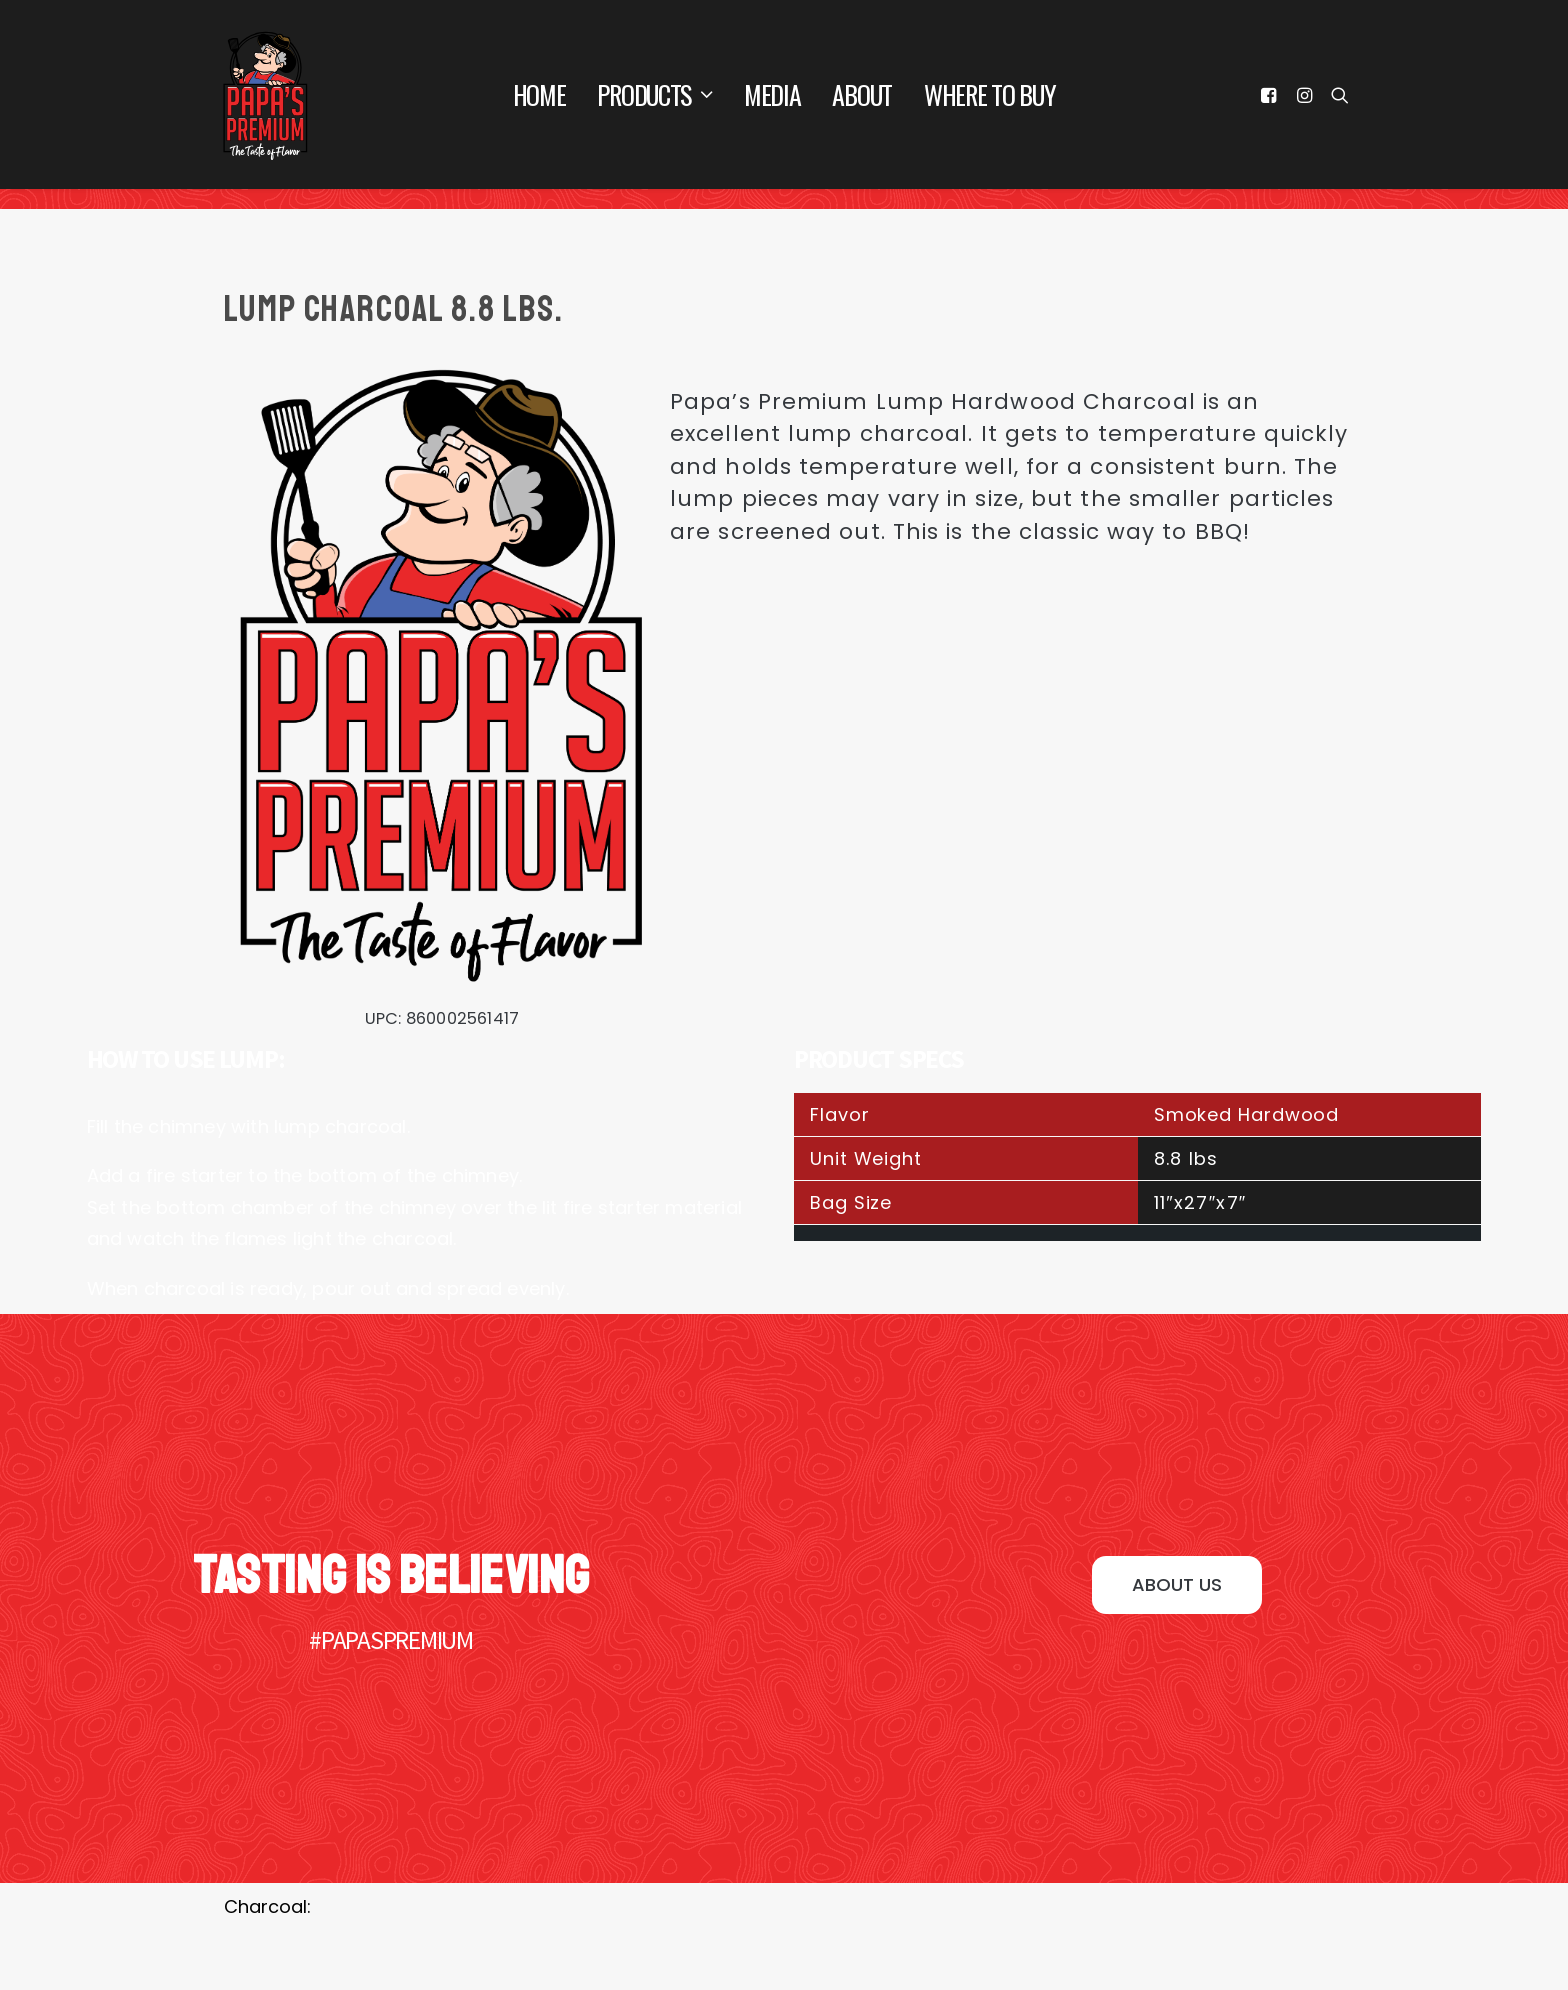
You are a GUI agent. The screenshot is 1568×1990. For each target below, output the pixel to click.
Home (539, 94)
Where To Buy (989, 94)
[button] (1177, 1585)
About (862, 94)
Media (772, 94)
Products (654, 94)
